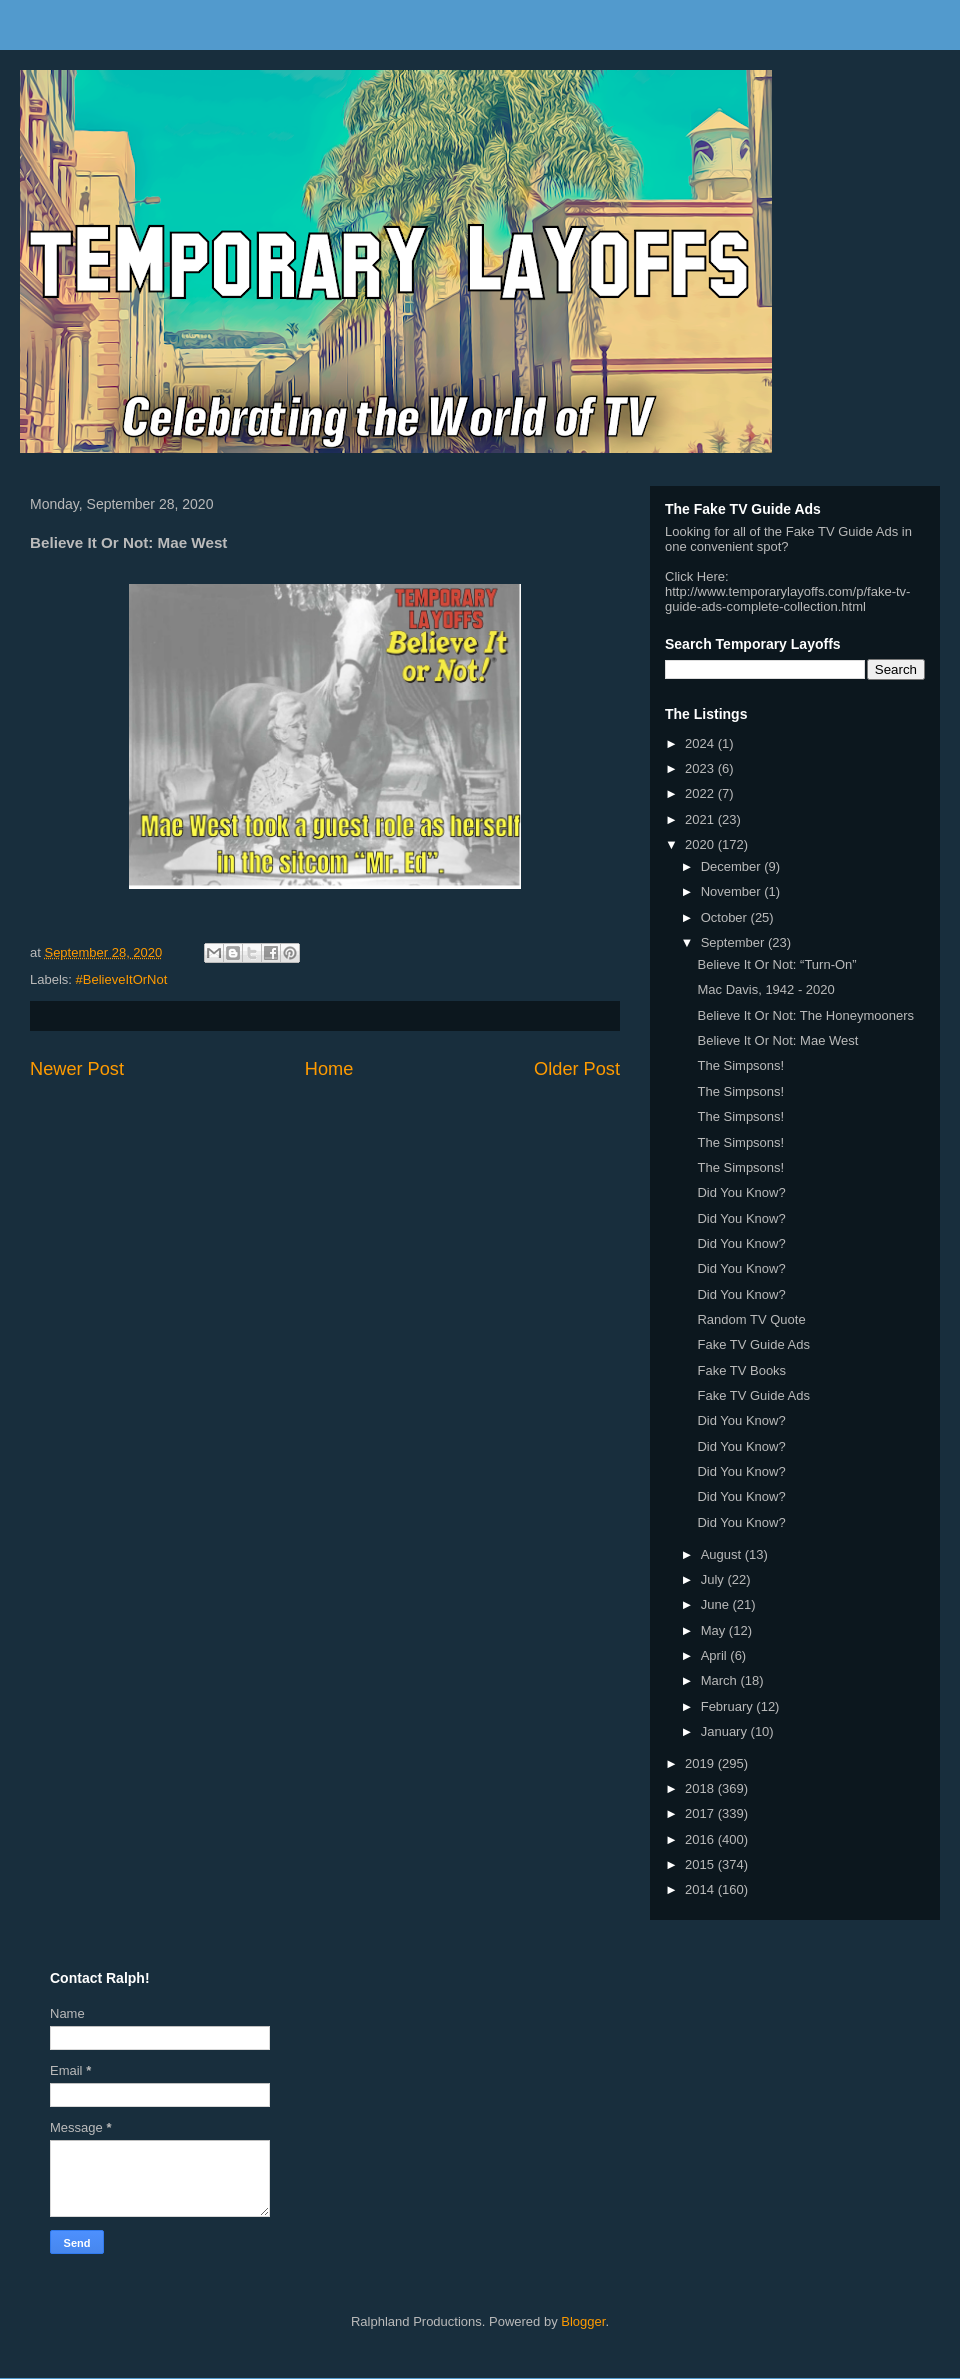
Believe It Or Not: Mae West (777, 1040)
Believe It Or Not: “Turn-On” (776, 964)
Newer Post (77, 1069)
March (721, 1680)
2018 (701, 1788)
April (716, 1655)
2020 (701, 844)
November (733, 891)
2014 (701, 1889)
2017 (701, 1813)
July (714, 1579)
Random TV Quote (751, 1319)
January (726, 1731)
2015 (701, 1864)
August (723, 1554)
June (717, 1604)
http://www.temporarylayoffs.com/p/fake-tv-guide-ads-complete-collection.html (787, 599)
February (729, 1706)
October (726, 917)
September (734, 942)
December (733, 866)
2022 (701, 793)
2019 (701, 1763)
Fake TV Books (741, 1370)
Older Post (577, 1069)
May (715, 1630)
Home (329, 1069)
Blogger (583, 2321)
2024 (701, 743)
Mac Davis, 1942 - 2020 (765, 989)
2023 (701, 768)
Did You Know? (741, 1192)
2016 (701, 1839)
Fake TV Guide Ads (753, 1344)
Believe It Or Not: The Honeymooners (805, 1015)
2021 (701, 819)
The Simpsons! (740, 1065)
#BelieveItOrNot (122, 979)
